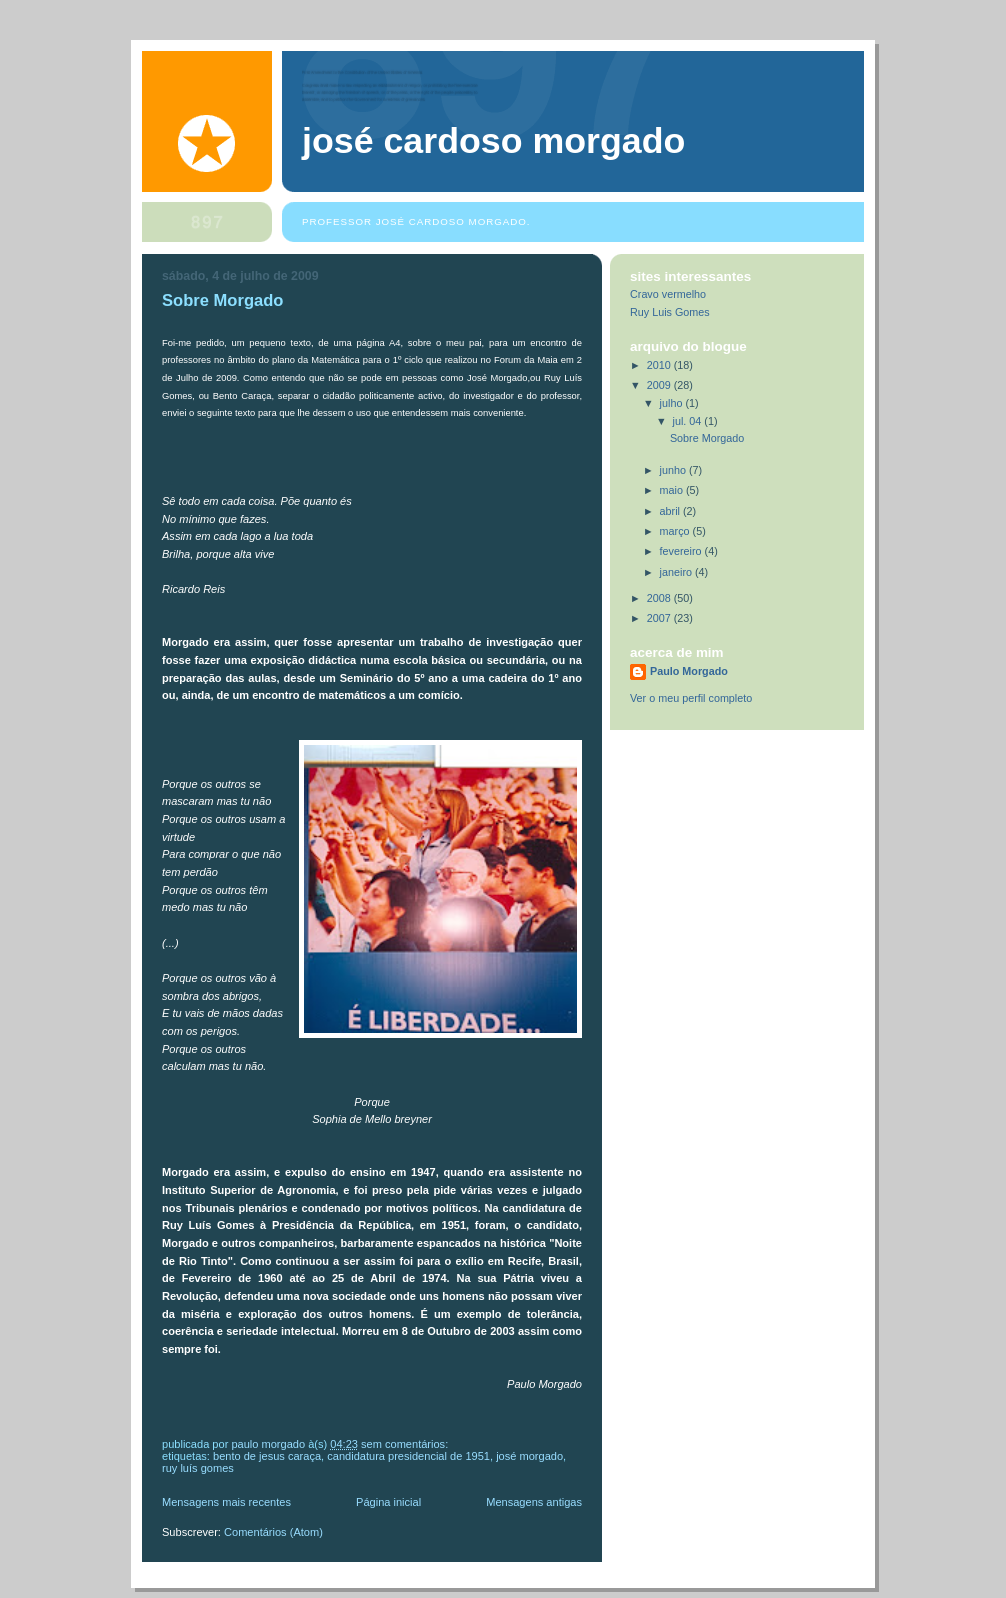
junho (674, 470)
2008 (660, 598)
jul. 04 (689, 421)
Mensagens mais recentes (226, 1502)
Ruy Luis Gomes (670, 312)
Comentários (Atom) (273, 1532)
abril (671, 511)
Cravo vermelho (668, 294)
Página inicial (388, 1502)
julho (673, 403)
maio (673, 490)
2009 (660, 385)
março (676, 531)
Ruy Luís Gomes (198, 1468)
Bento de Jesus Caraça (267, 1456)
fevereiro (682, 551)
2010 (660, 365)
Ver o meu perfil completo (691, 698)
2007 (660, 618)
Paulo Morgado (689, 671)
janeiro (677, 572)
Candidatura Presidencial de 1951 (408, 1456)
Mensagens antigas (534, 1502)
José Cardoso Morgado (493, 141)
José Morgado (529, 1456)
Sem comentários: (406, 1444)
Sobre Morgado (222, 300)
